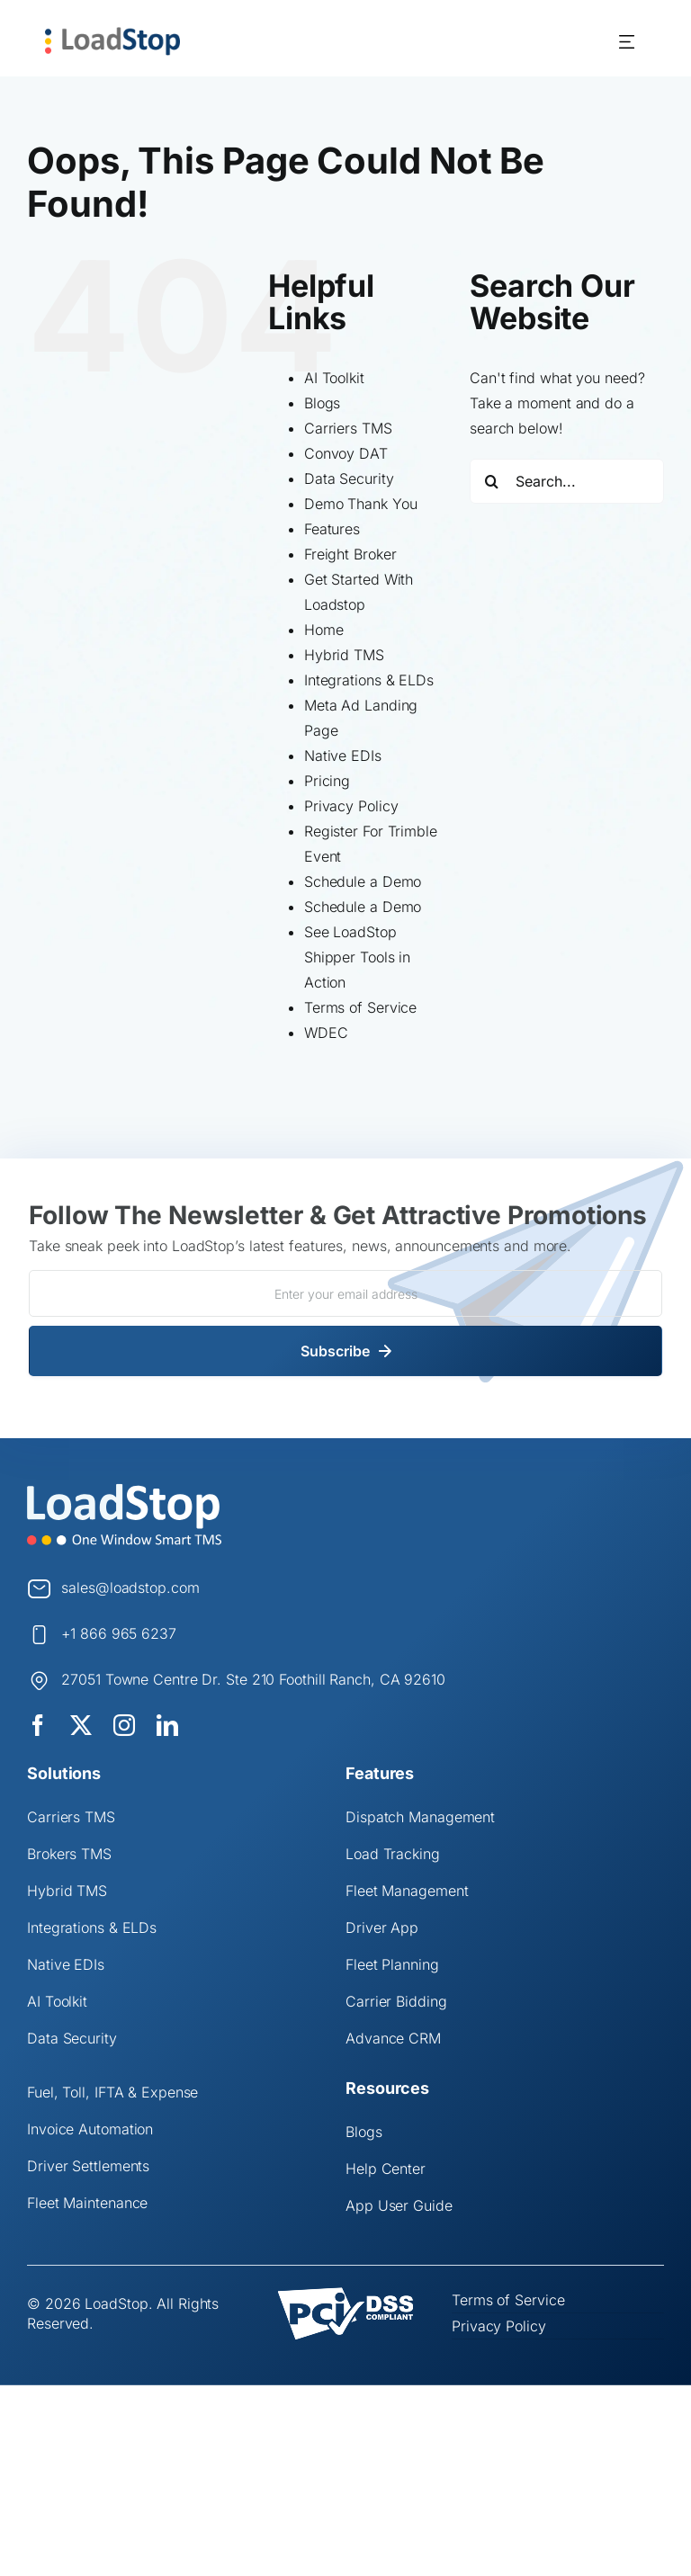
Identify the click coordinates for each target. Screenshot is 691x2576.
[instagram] (124, 1725)
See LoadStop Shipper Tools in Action (357, 957)
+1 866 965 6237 (118, 1633)
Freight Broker (350, 554)
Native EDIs (342, 756)
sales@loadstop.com (130, 1588)
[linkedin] (167, 1725)
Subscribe (335, 1351)
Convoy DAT (346, 453)
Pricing (327, 781)
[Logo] (124, 1490)
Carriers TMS (348, 428)
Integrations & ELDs (369, 680)
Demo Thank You (360, 504)
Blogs (322, 403)
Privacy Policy (351, 806)
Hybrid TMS (344, 655)
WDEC (326, 1033)
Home (324, 630)
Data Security (349, 478)
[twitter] (81, 1725)
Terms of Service (360, 1007)
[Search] (492, 481)
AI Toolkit (334, 378)
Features (332, 529)
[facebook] (38, 1725)
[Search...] (567, 481)
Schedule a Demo (363, 881)
